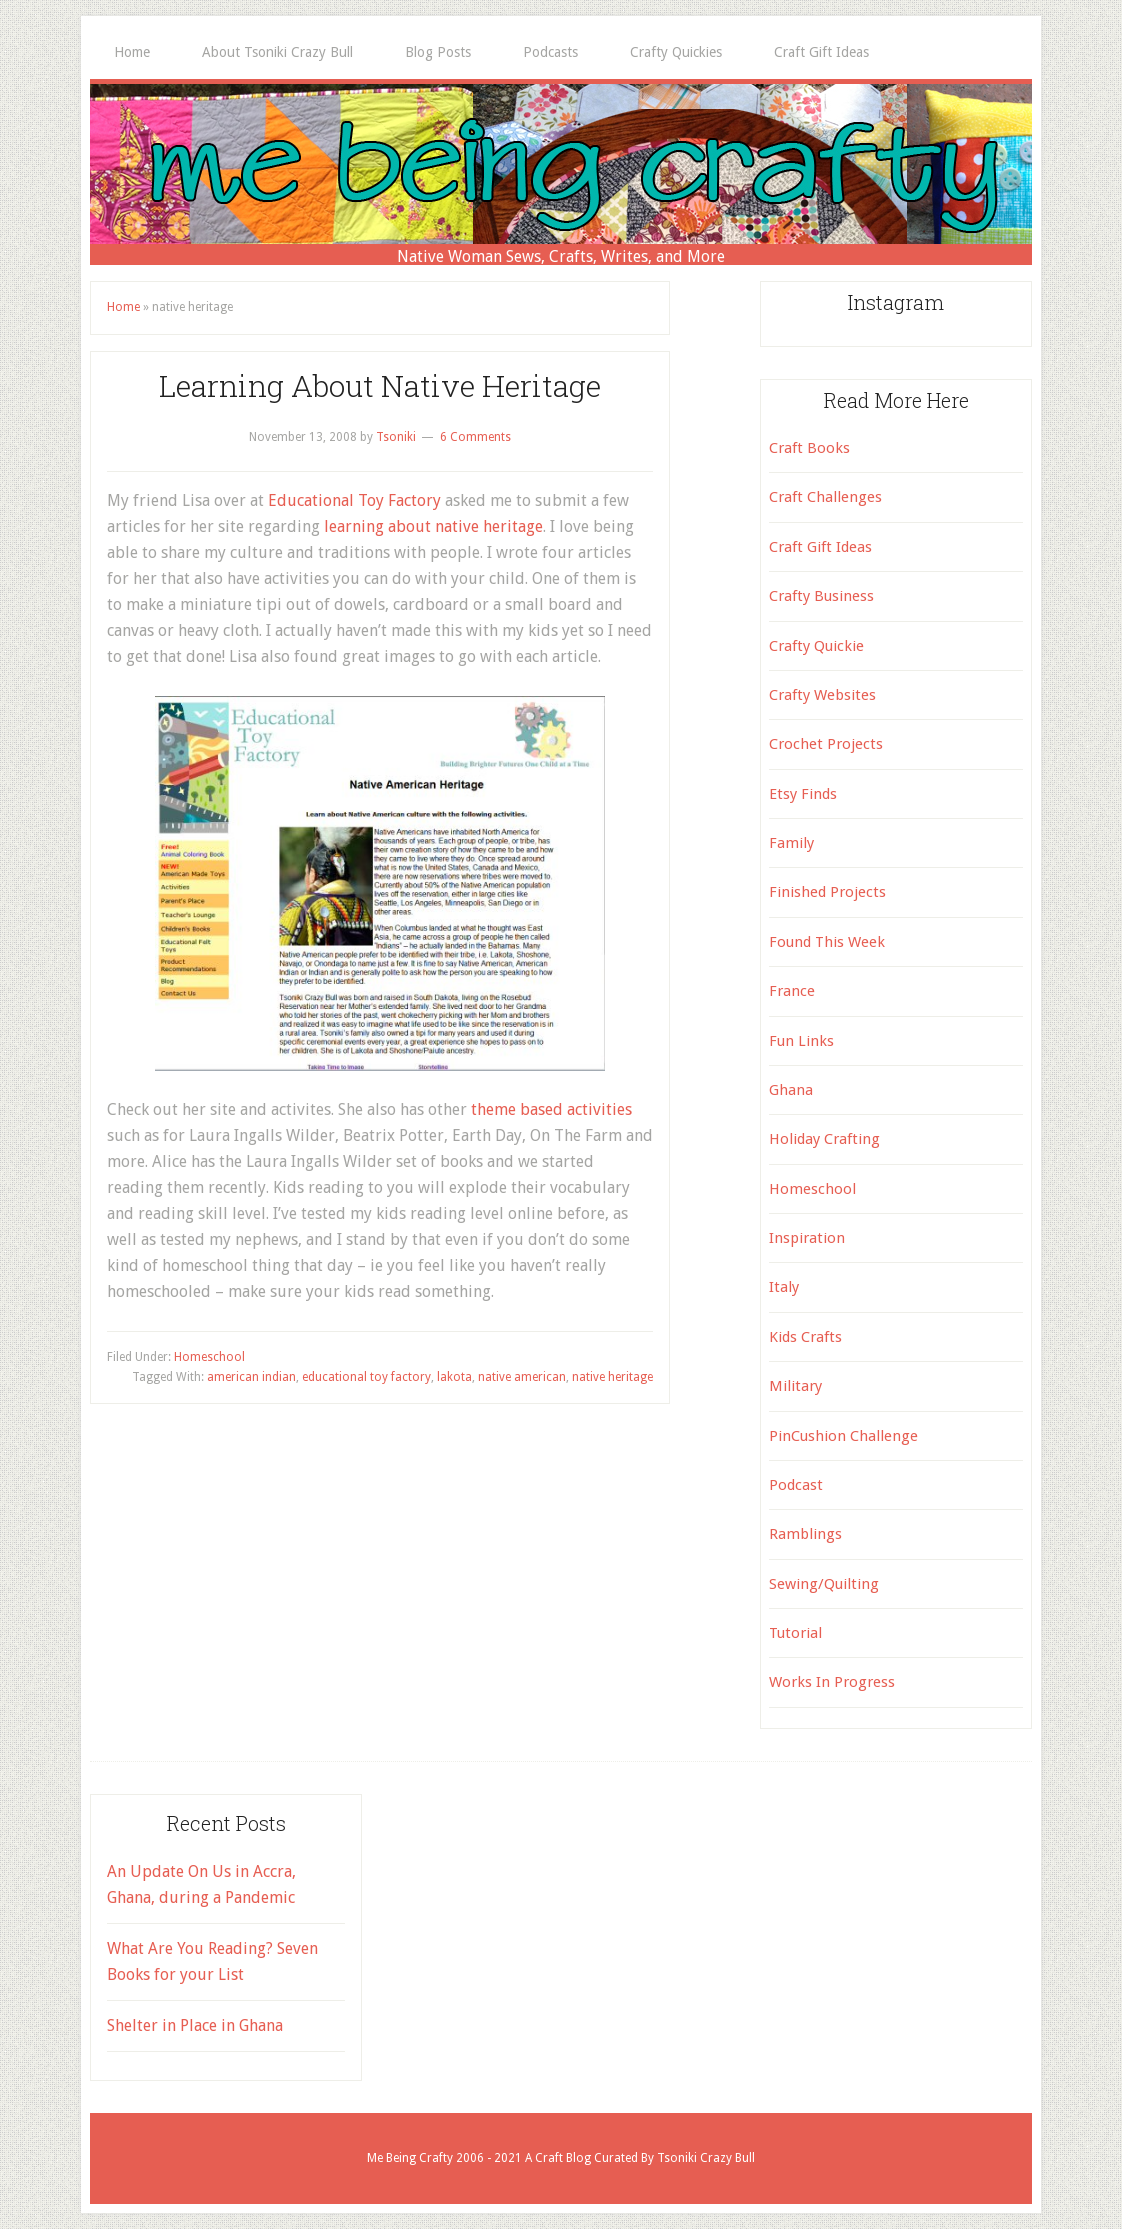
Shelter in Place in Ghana (195, 2025)
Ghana (791, 1090)
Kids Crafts (805, 1337)
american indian (251, 1377)
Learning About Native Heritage (380, 385)
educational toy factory (366, 1377)
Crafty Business (821, 596)
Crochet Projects (826, 744)
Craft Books (809, 448)
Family (791, 843)
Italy (784, 1287)
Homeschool (209, 1357)
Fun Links (801, 1041)
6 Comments (475, 437)
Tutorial (795, 1633)
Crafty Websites (822, 695)
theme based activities (551, 1109)
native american (522, 1377)
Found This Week (827, 942)
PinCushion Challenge (843, 1436)
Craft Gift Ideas (820, 547)
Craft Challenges (825, 497)
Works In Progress (832, 1682)
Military (795, 1386)
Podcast (796, 1485)
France (792, 991)
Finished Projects (827, 892)
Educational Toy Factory (354, 500)
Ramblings (805, 1534)
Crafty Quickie (816, 646)
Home (123, 307)
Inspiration (807, 1238)
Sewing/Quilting (824, 1584)
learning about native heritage (433, 526)
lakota (454, 1377)
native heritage (612, 1377)
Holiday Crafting (824, 1139)
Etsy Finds (803, 794)
